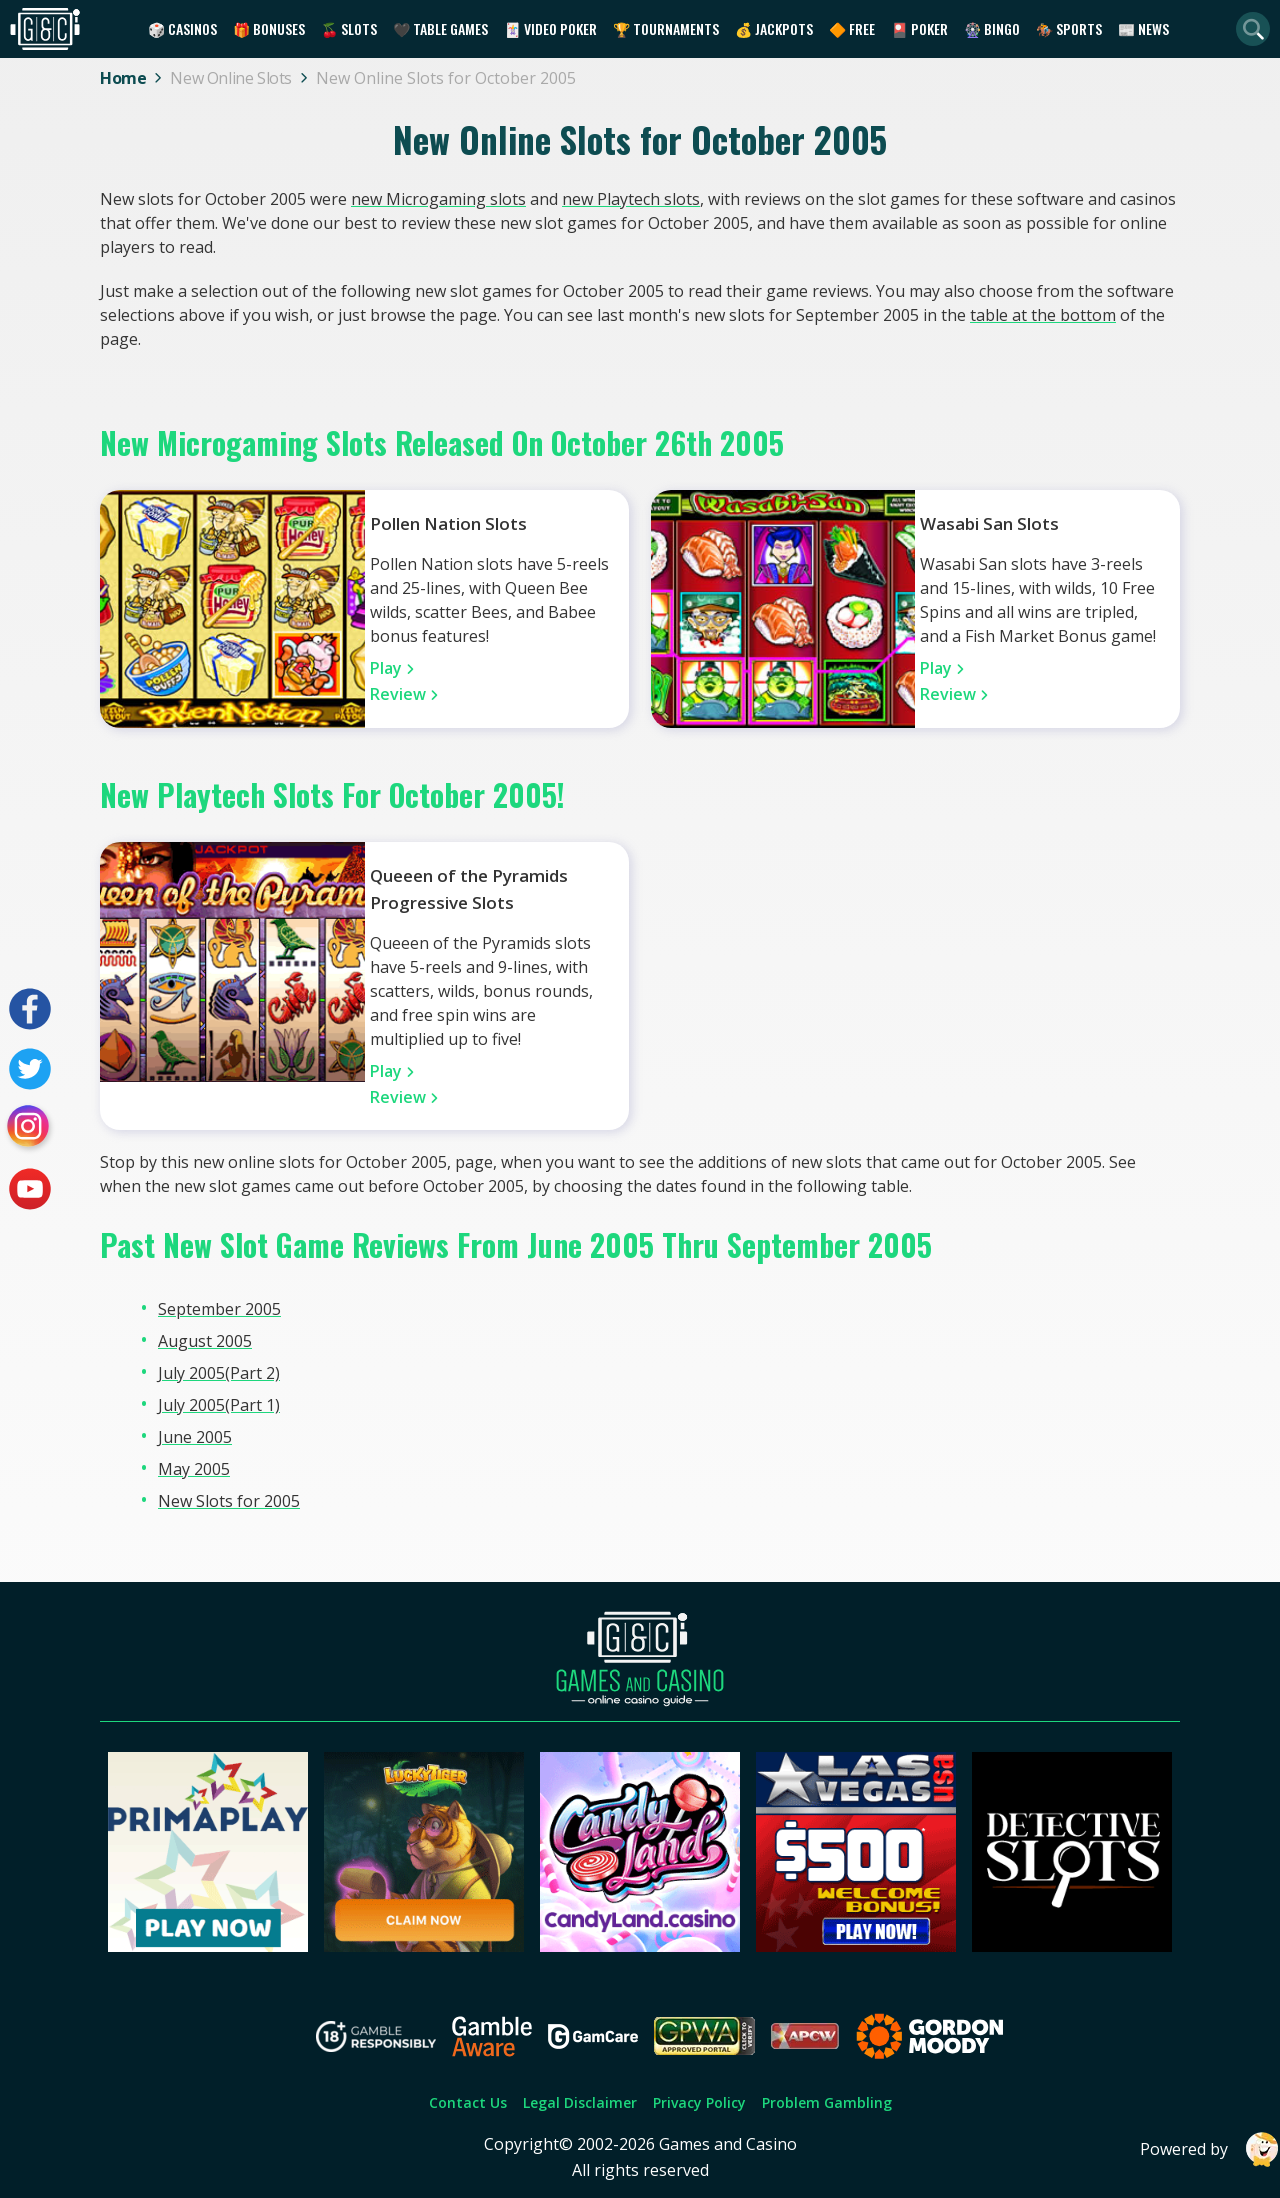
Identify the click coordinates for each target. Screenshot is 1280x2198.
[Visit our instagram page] (30, 1129)
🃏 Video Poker (550, 28)
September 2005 (219, 1309)
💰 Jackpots (774, 28)
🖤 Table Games (440, 28)
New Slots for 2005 (229, 1501)
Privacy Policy (699, 2102)
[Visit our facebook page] (30, 1009)
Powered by (1210, 2149)
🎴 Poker (919, 28)
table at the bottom (1043, 315)
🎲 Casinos (182, 28)
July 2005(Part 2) (219, 1373)
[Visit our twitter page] (30, 1069)
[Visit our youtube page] (30, 1189)
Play (386, 668)
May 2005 (194, 1469)
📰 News (1143, 28)
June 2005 (195, 1437)
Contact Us (468, 2102)
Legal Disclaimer (580, 2102)
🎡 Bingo (992, 28)
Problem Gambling (827, 2102)
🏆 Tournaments (666, 28)
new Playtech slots (631, 199)
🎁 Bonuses (269, 28)
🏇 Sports (1069, 28)
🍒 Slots (349, 28)
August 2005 (205, 1341)
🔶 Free (852, 28)
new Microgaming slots (438, 199)
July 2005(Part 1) (219, 1405)
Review (398, 694)
